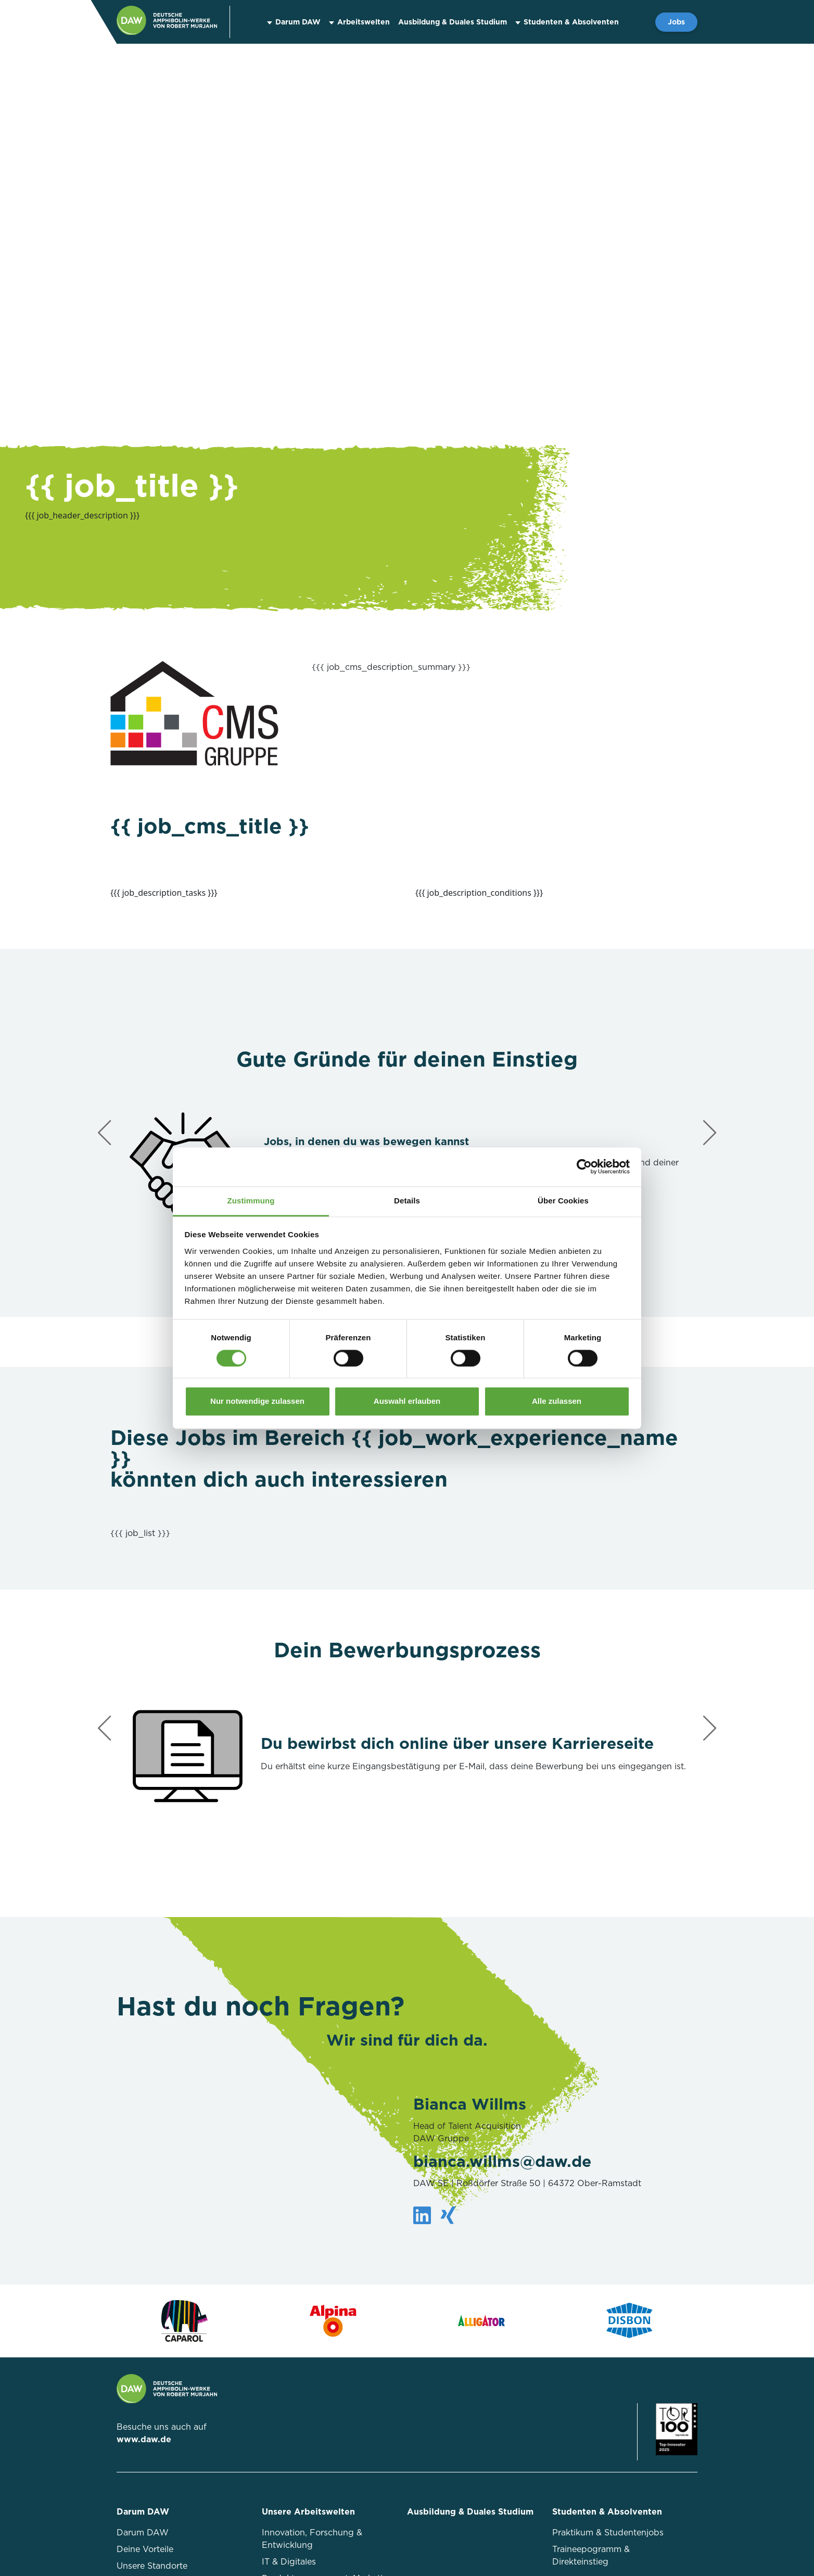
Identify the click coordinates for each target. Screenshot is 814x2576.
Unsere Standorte (152, 2566)
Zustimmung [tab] (251, 1200)
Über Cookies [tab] (563, 1200)
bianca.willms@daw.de (502, 2161)
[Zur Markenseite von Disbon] (629, 2321)
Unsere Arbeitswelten (308, 2512)
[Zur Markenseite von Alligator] (481, 2321)
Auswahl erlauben (407, 1401)
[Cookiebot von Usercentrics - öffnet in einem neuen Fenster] (584, 1166)
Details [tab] (407, 1200)
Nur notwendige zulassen (257, 1401)
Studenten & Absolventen (571, 22)
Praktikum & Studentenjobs (608, 2532)
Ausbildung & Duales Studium (452, 22)
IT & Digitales (289, 2562)
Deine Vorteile (145, 2549)
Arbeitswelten (363, 22)
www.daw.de (144, 2439)
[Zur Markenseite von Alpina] (333, 2321)
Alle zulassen (556, 1401)
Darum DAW (298, 22)
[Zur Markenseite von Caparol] (184, 2321)
